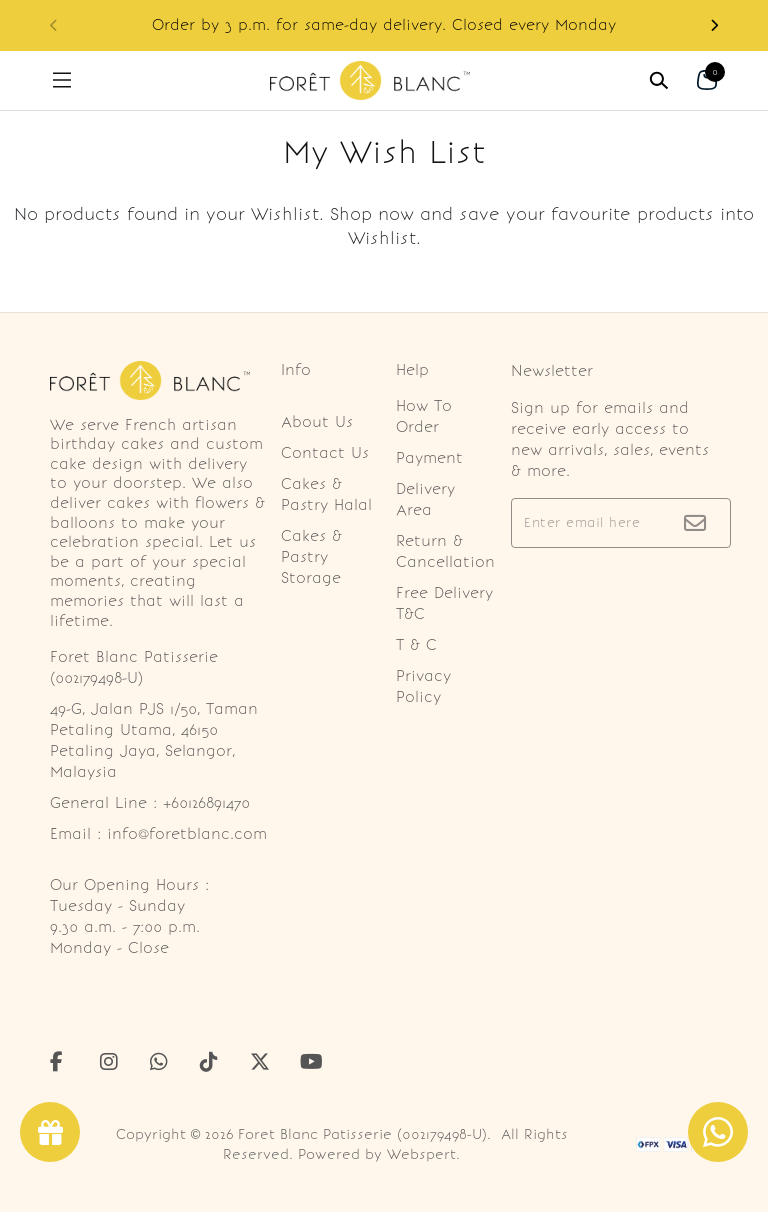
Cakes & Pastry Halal (326, 494)
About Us (317, 422)
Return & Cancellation (445, 551)
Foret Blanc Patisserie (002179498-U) (362, 1134)
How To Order (424, 416)
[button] (714, 25)
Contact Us (325, 453)
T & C (416, 645)
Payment (429, 458)
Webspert (421, 1154)
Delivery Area (425, 499)
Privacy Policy (423, 686)
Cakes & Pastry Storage (311, 557)
